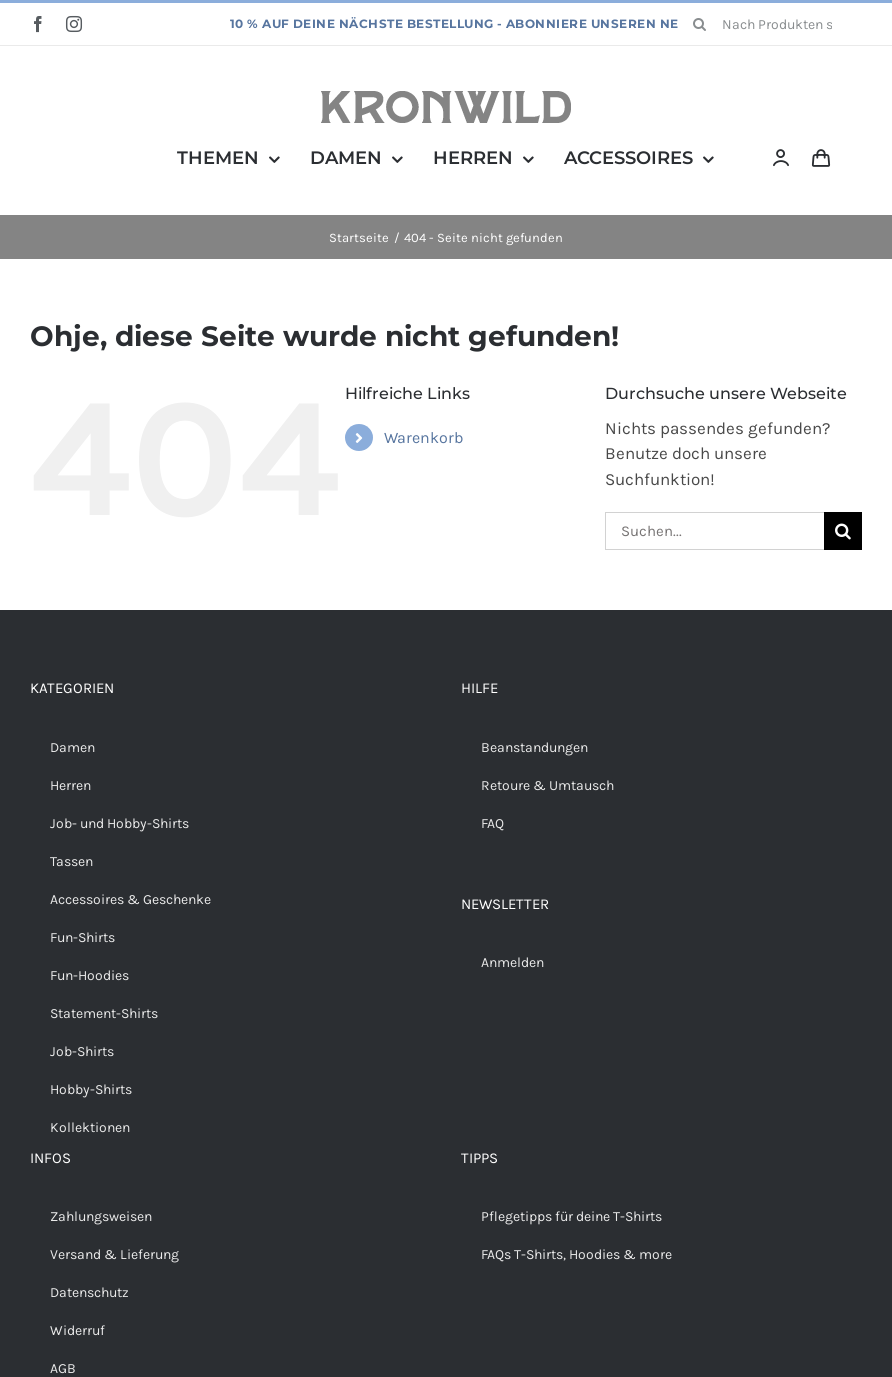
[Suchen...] (714, 531)
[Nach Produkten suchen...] (770, 24)
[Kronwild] (446, 99)
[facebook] (38, 24)
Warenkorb (423, 437)
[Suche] (700, 24)
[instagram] (74, 24)
